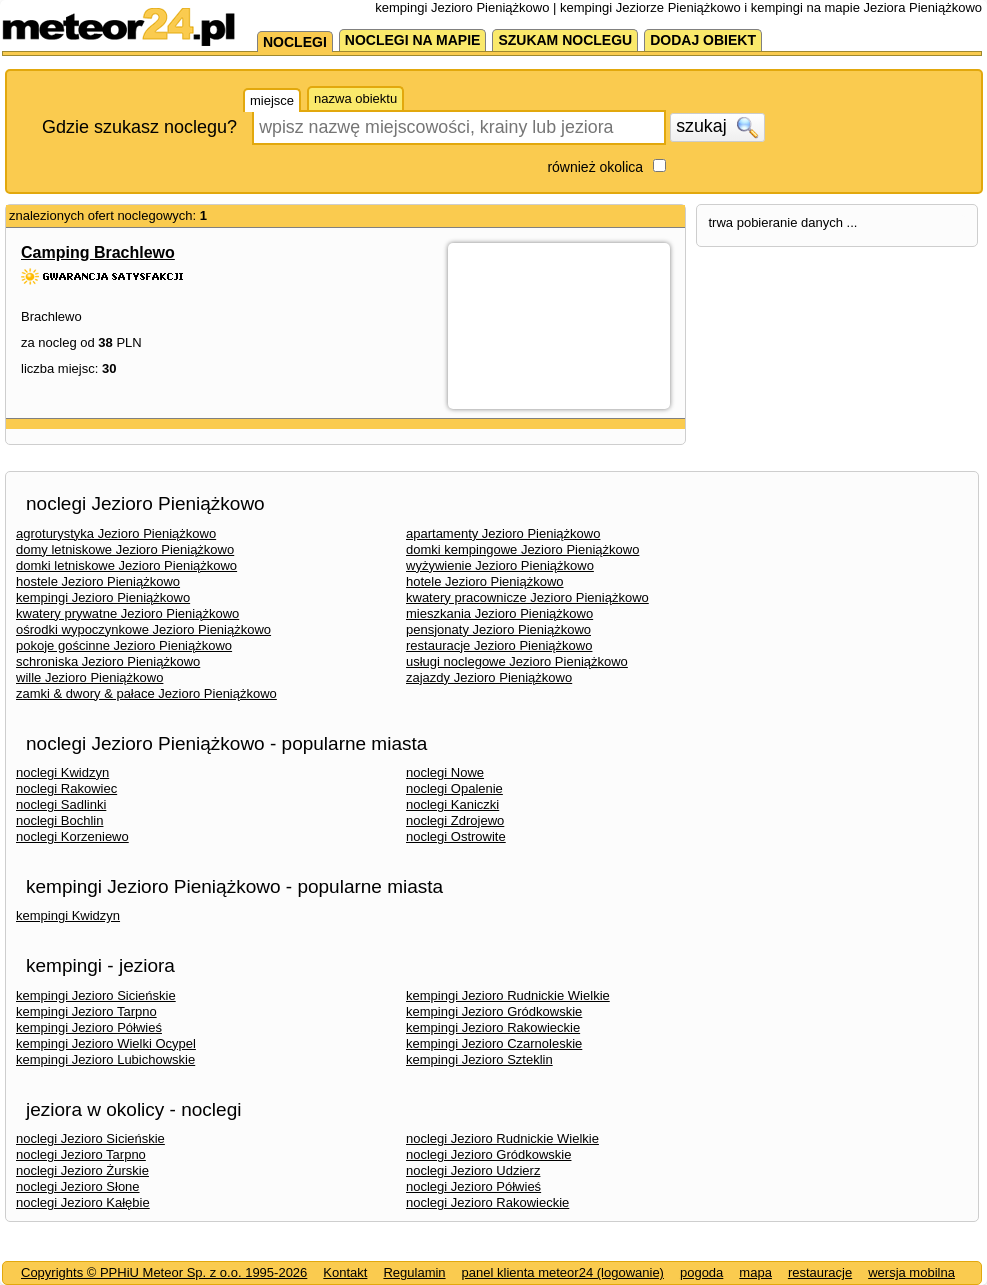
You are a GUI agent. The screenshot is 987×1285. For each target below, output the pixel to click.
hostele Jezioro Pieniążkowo (98, 581)
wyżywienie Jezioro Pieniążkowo (500, 565)
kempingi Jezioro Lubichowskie (105, 1059)
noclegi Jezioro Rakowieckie (487, 1202)
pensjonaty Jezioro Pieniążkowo (498, 629)
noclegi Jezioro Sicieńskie (90, 1138)
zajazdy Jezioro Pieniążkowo (489, 677)
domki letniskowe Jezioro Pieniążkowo (126, 565)
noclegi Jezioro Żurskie (82, 1170)
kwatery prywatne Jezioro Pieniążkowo (127, 613)
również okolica (595, 167)
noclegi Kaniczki (452, 804)
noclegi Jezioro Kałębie (83, 1202)
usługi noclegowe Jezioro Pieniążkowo (517, 661)
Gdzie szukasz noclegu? (139, 127)
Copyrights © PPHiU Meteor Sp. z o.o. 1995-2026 (164, 1272)
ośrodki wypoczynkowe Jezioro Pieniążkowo (143, 629)
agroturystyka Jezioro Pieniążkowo (116, 533)
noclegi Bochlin (59, 820)
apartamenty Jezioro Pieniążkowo (503, 533)
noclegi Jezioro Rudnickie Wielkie (502, 1138)
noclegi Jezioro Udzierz (473, 1170)
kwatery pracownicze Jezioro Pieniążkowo (527, 597)
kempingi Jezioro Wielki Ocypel (106, 1043)
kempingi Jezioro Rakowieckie (493, 1027)
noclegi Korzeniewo (72, 836)
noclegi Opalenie (454, 788)
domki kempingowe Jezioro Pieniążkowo (522, 549)
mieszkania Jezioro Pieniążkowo (499, 613)
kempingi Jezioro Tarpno (86, 1011)
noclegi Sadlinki (61, 804)
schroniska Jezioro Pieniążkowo (108, 661)
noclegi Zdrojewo (455, 820)
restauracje (820, 1272)
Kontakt (345, 1272)
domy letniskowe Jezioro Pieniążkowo (125, 549)
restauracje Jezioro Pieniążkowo (499, 645)
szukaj (717, 127)
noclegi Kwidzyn (62, 772)
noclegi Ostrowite (456, 836)
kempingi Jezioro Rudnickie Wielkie (508, 995)
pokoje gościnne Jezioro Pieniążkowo (124, 645)
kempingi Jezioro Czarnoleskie (494, 1043)
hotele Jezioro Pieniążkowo (485, 581)
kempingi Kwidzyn (68, 915)
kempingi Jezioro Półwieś (89, 1027)
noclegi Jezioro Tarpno (81, 1154)
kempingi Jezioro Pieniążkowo (103, 597)
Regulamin (414, 1272)
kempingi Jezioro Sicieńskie (96, 995)
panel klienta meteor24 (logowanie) (563, 1272)
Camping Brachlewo (98, 252)
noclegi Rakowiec (66, 788)
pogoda (701, 1272)
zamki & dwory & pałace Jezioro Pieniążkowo (146, 693)
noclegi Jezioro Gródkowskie (488, 1154)
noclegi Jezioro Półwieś (473, 1186)
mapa (755, 1272)
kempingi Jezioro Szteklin (479, 1059)
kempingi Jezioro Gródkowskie (494, 1011)
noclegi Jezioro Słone (78, 1186)
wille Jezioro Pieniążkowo (89, 677)
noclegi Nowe (445, 772)
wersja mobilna (911, 1272)
